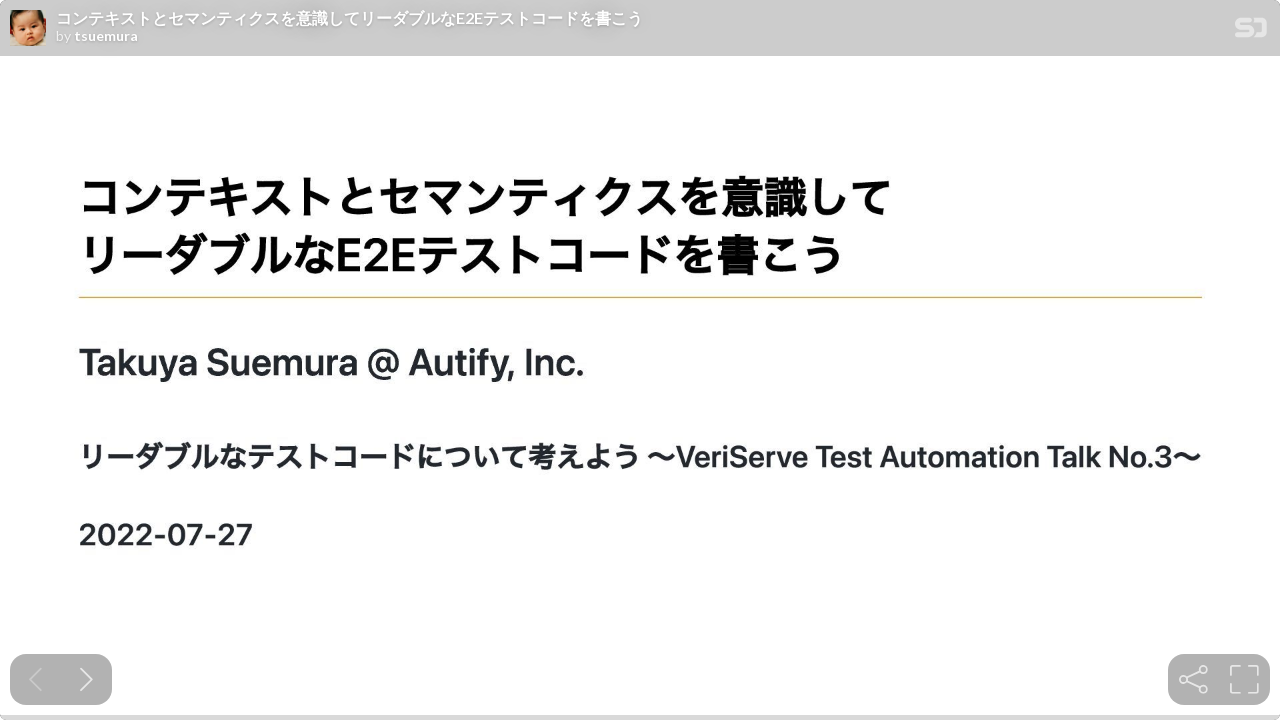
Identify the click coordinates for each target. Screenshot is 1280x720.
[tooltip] (1193, 679)
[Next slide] (86, 679)
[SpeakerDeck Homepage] (1251, 31)
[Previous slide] (35, 679)
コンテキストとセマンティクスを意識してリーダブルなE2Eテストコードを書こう (349, 18)
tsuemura (106, 36)
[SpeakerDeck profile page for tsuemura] (28, 29)
